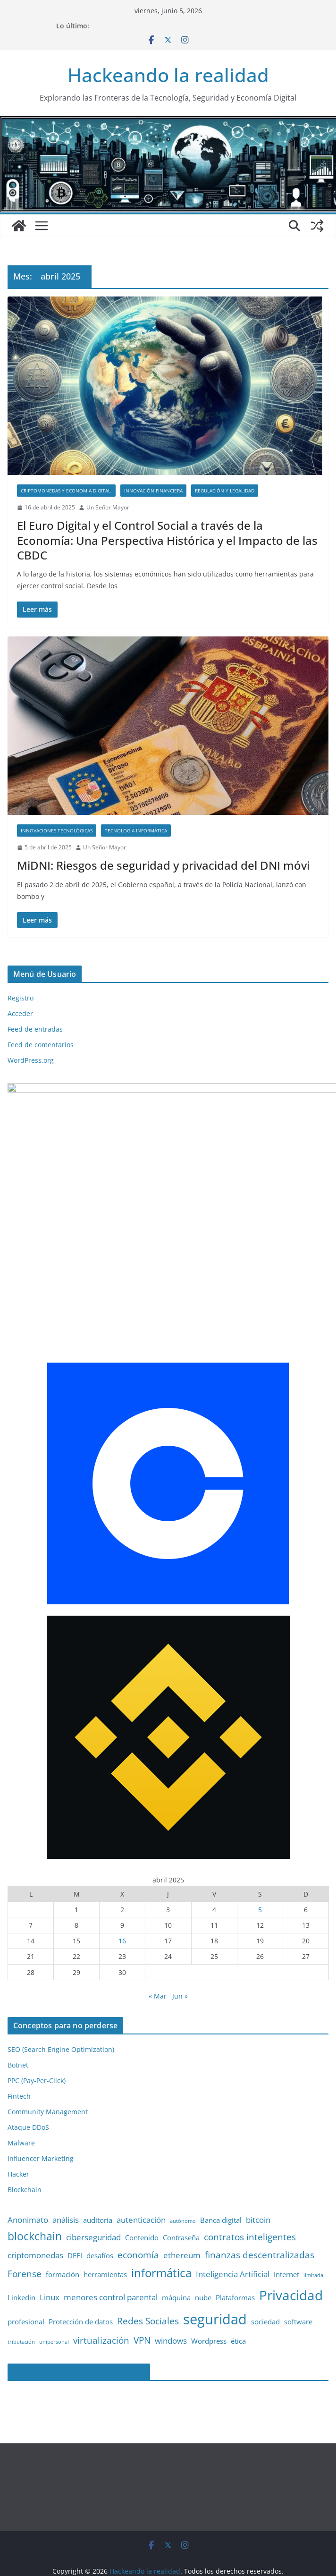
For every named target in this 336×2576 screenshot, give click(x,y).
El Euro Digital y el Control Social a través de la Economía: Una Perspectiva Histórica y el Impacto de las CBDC (167, 539)
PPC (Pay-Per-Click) (37, 2035)
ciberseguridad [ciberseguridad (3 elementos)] (93, 2192)
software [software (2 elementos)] (298, 2276)
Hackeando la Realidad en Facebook (78, 2327)
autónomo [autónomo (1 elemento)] (183, 2176)
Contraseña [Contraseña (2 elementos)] (181, 2192)
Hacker (18, 2129)
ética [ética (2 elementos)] (238, 2295)
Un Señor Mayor (107, 507)
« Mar (158, 1951)
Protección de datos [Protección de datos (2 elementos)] (81, 2276)
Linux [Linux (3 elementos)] (49, 2251)
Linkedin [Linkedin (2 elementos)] (21, 2252)
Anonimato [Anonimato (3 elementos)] (28, 2174)
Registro (21, 997)
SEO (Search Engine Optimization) (61, 2004)
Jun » (180, 1951)
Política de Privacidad (150, 2564)
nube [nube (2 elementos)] (203, 2252)
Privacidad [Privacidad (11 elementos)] (291, 2250)
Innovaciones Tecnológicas (56, 830)
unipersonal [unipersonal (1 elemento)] (54, 2296)
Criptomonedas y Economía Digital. (66, 490)
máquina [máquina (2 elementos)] (176, 2252)
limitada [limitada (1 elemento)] (313, 2230)
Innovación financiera (153, 490)
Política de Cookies (230, 2564)
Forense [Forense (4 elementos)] (25, 2228)
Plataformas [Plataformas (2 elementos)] (235, 2252)
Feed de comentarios (41, 1044)
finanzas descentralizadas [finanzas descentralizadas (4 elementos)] (259, 2209)
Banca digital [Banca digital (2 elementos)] (221, 2175)
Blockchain (25, 2144)
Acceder (20, 1013)
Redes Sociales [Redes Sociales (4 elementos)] (148, 2276)
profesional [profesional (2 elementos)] (26, 2276)
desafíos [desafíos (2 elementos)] (99, 2210)
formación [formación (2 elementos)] (62, 2229)
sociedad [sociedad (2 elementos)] (265, 2276)
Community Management (48, 2066)
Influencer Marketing (41, 2113)
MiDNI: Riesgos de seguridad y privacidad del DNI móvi (163, 865)
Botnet (18, 2020)
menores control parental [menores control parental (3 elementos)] (111, 2251)
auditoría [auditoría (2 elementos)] (97, 2175)
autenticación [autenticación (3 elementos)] (141, 2174)
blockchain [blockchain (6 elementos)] (35, 2191)
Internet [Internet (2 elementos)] (286, 2229)
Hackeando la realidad (168, 75)
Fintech (19, 2051)
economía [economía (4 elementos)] (138, 2209)
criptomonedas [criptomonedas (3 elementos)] (35, 2210)
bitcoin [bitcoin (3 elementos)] (258, 2174)
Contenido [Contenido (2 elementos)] (142, 2192)
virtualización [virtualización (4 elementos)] (101, 2294)
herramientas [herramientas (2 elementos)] (105, 2229)
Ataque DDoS (28, 2082)
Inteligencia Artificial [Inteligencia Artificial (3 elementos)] (232, 2229)
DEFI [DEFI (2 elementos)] (74, 2210)
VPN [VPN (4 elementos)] (142, 2294)
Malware (21, 2097)
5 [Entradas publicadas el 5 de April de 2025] (260, 1864)
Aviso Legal (82, 2564)
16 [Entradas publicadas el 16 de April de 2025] (122, 1895)
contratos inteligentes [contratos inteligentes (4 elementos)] (250, 2192)
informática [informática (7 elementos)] (161, 2228)
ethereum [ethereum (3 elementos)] (182, 2210)
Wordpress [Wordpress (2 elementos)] (209, 2295)
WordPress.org (31, 1060)
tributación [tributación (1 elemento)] (21, 2296)
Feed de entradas (35, 1029)
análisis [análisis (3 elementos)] (65, 2174)
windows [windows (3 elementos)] (171, 2295)
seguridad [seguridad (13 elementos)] (215, 2274)
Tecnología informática (136, 830)
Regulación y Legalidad (224, 490)
